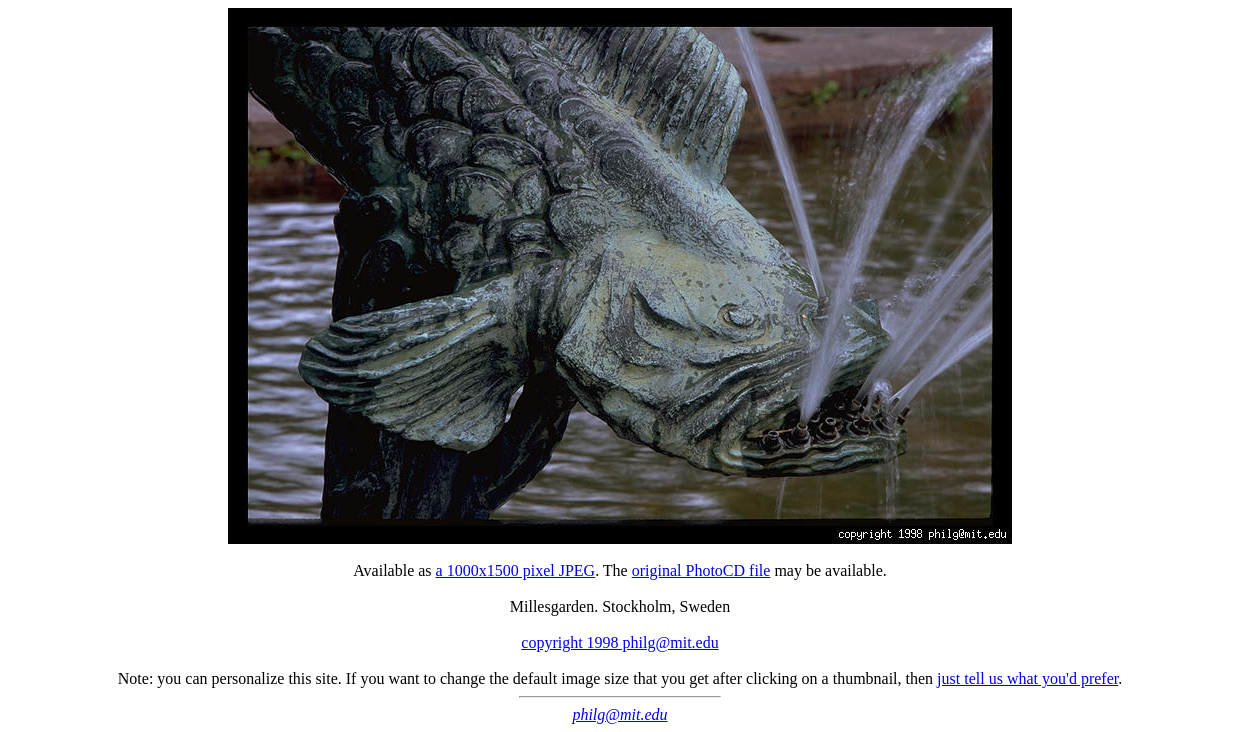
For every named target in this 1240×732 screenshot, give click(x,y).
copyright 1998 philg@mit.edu (619, 642)
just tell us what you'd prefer (1027, 678)
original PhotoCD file (701, 570)
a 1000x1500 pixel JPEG (516, 570)
